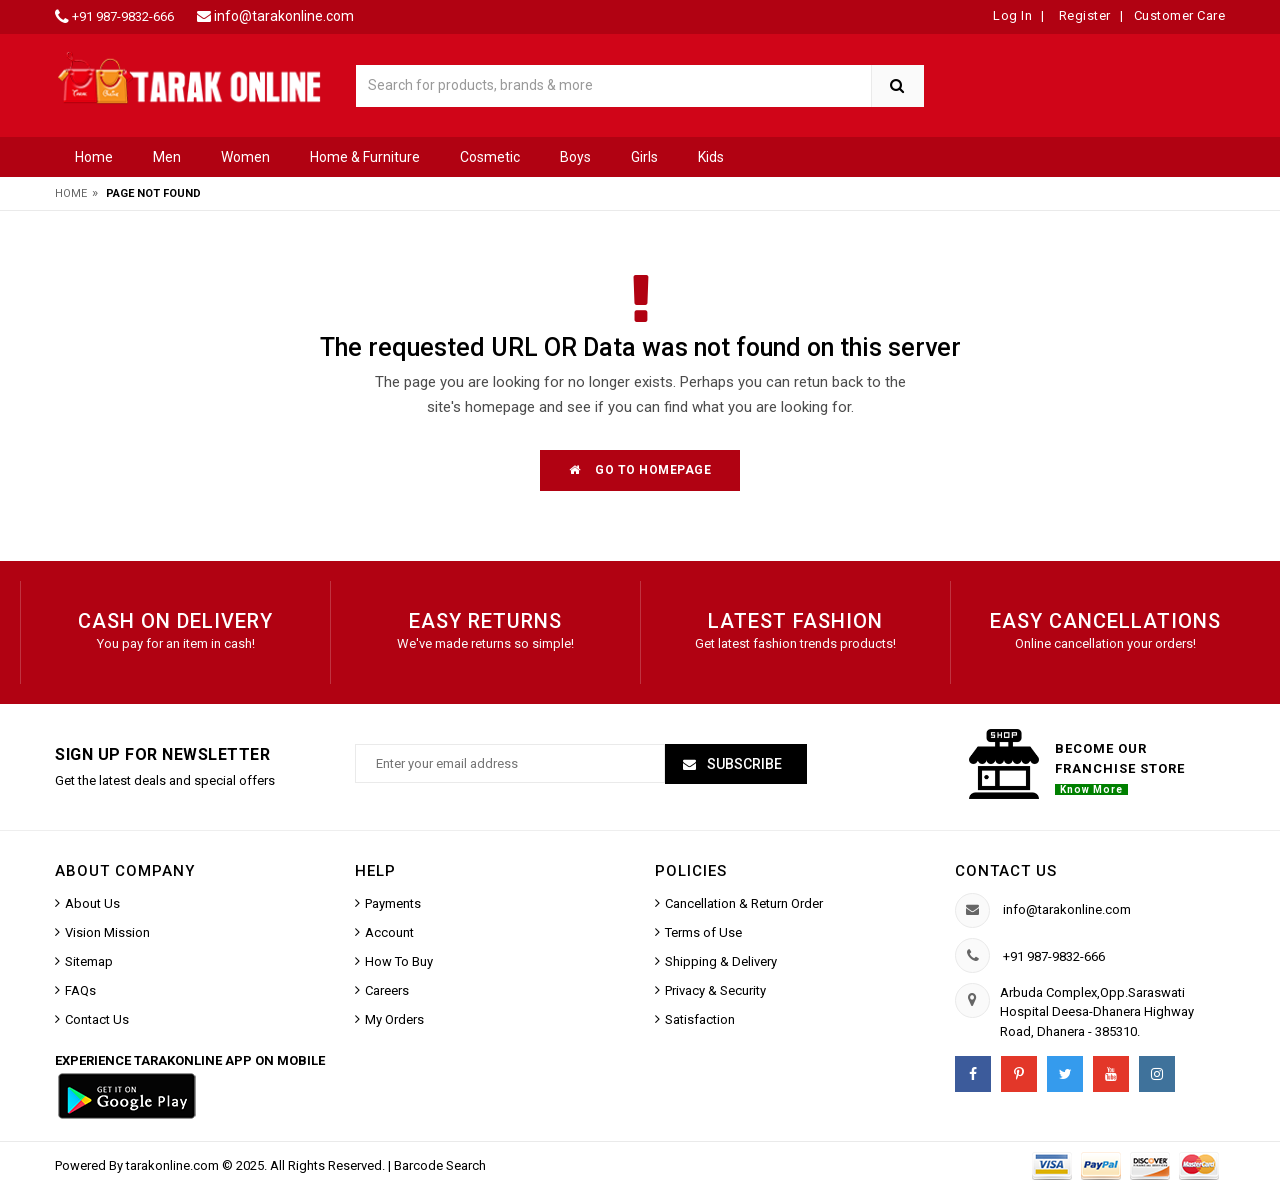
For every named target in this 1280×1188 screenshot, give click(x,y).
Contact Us (97, 1019)
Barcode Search (440, 1165)
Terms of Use (703, 932)
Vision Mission (107, 932)
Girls (644, 157)
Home (94, 157)
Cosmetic (490, 157)
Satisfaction (700, 1019)
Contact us (1006, 871)
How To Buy (399, 961)
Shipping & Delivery (721, 961)
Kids (711, 157)
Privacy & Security (715, 990)
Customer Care (1180, 15)
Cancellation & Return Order (744, 903)
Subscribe (743, 764)
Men (167, 157)
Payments (393, 903)
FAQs (80, 990)
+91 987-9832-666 (123, 16)
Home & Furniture (365, 157)
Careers (387, 990)
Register (1083, 15)
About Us (92, 903)
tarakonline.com (174, 1165)
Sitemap (89, 961)
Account (389, 932)
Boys (575, 157)
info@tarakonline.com (284, 16)
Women (245, 157)
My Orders (394, 1019)
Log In (1012, 15)
